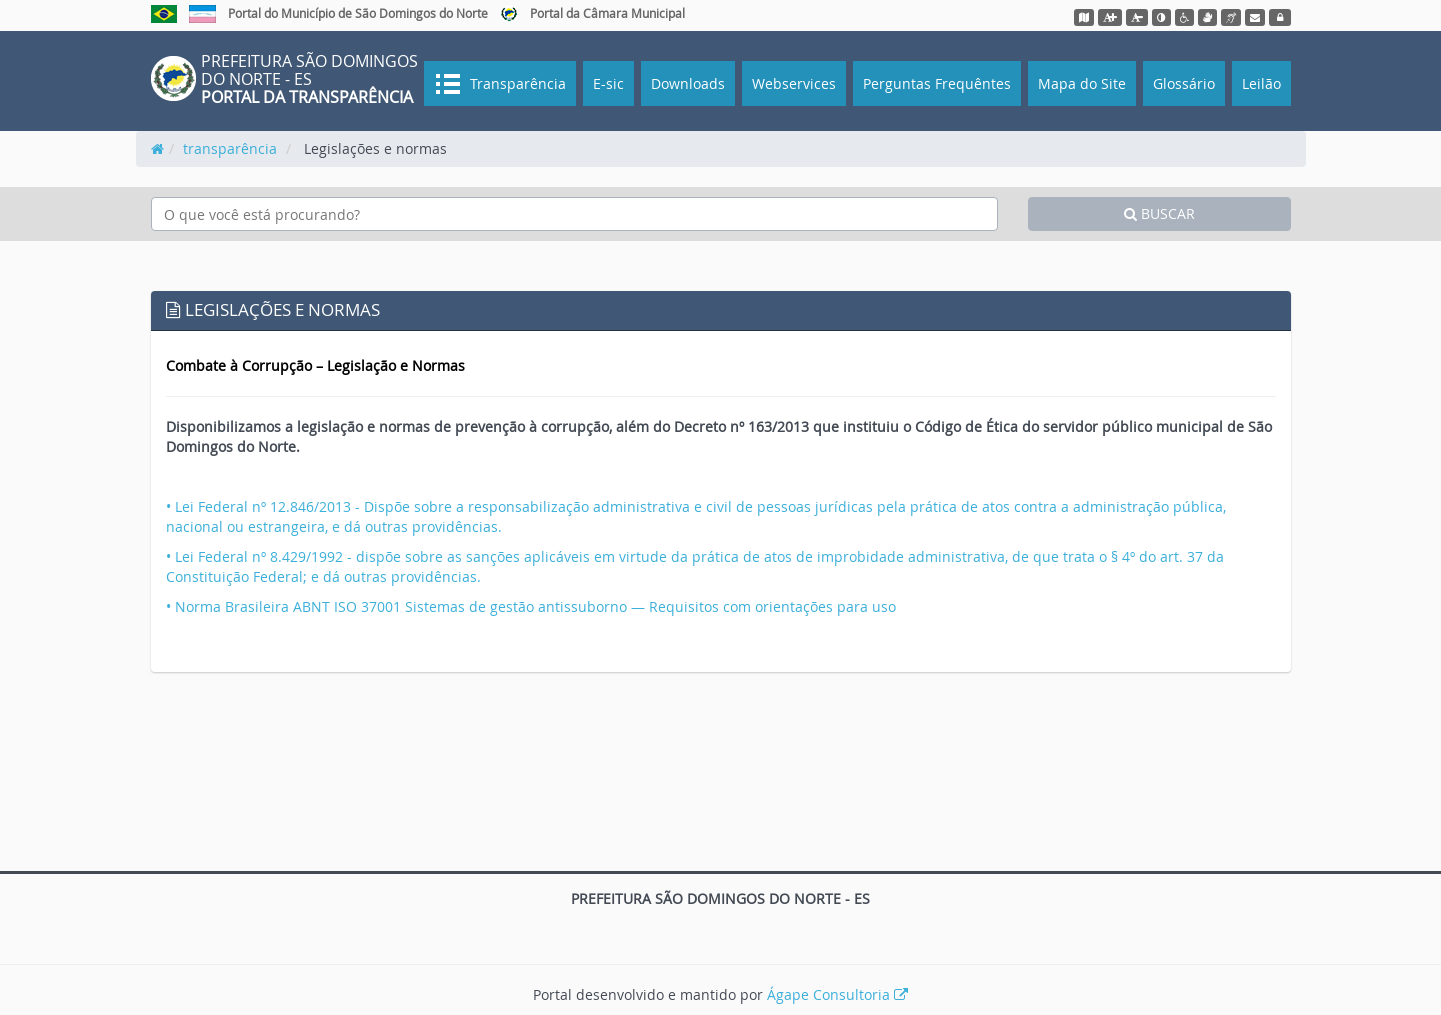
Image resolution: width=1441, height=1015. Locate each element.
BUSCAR (1159, 213)
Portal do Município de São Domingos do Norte (358, 13)
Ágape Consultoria (837, 994)
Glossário (1184, 83)
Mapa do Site (1082, 83)
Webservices (794, 83)
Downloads (688, 83)
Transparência (516, 83)
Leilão (1261, 83)
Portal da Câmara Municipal (607, 13)
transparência (230, 148)
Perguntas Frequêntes (937, 83)
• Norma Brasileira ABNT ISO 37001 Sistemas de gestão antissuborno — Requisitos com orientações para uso (531, 606)
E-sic (608, 83)
